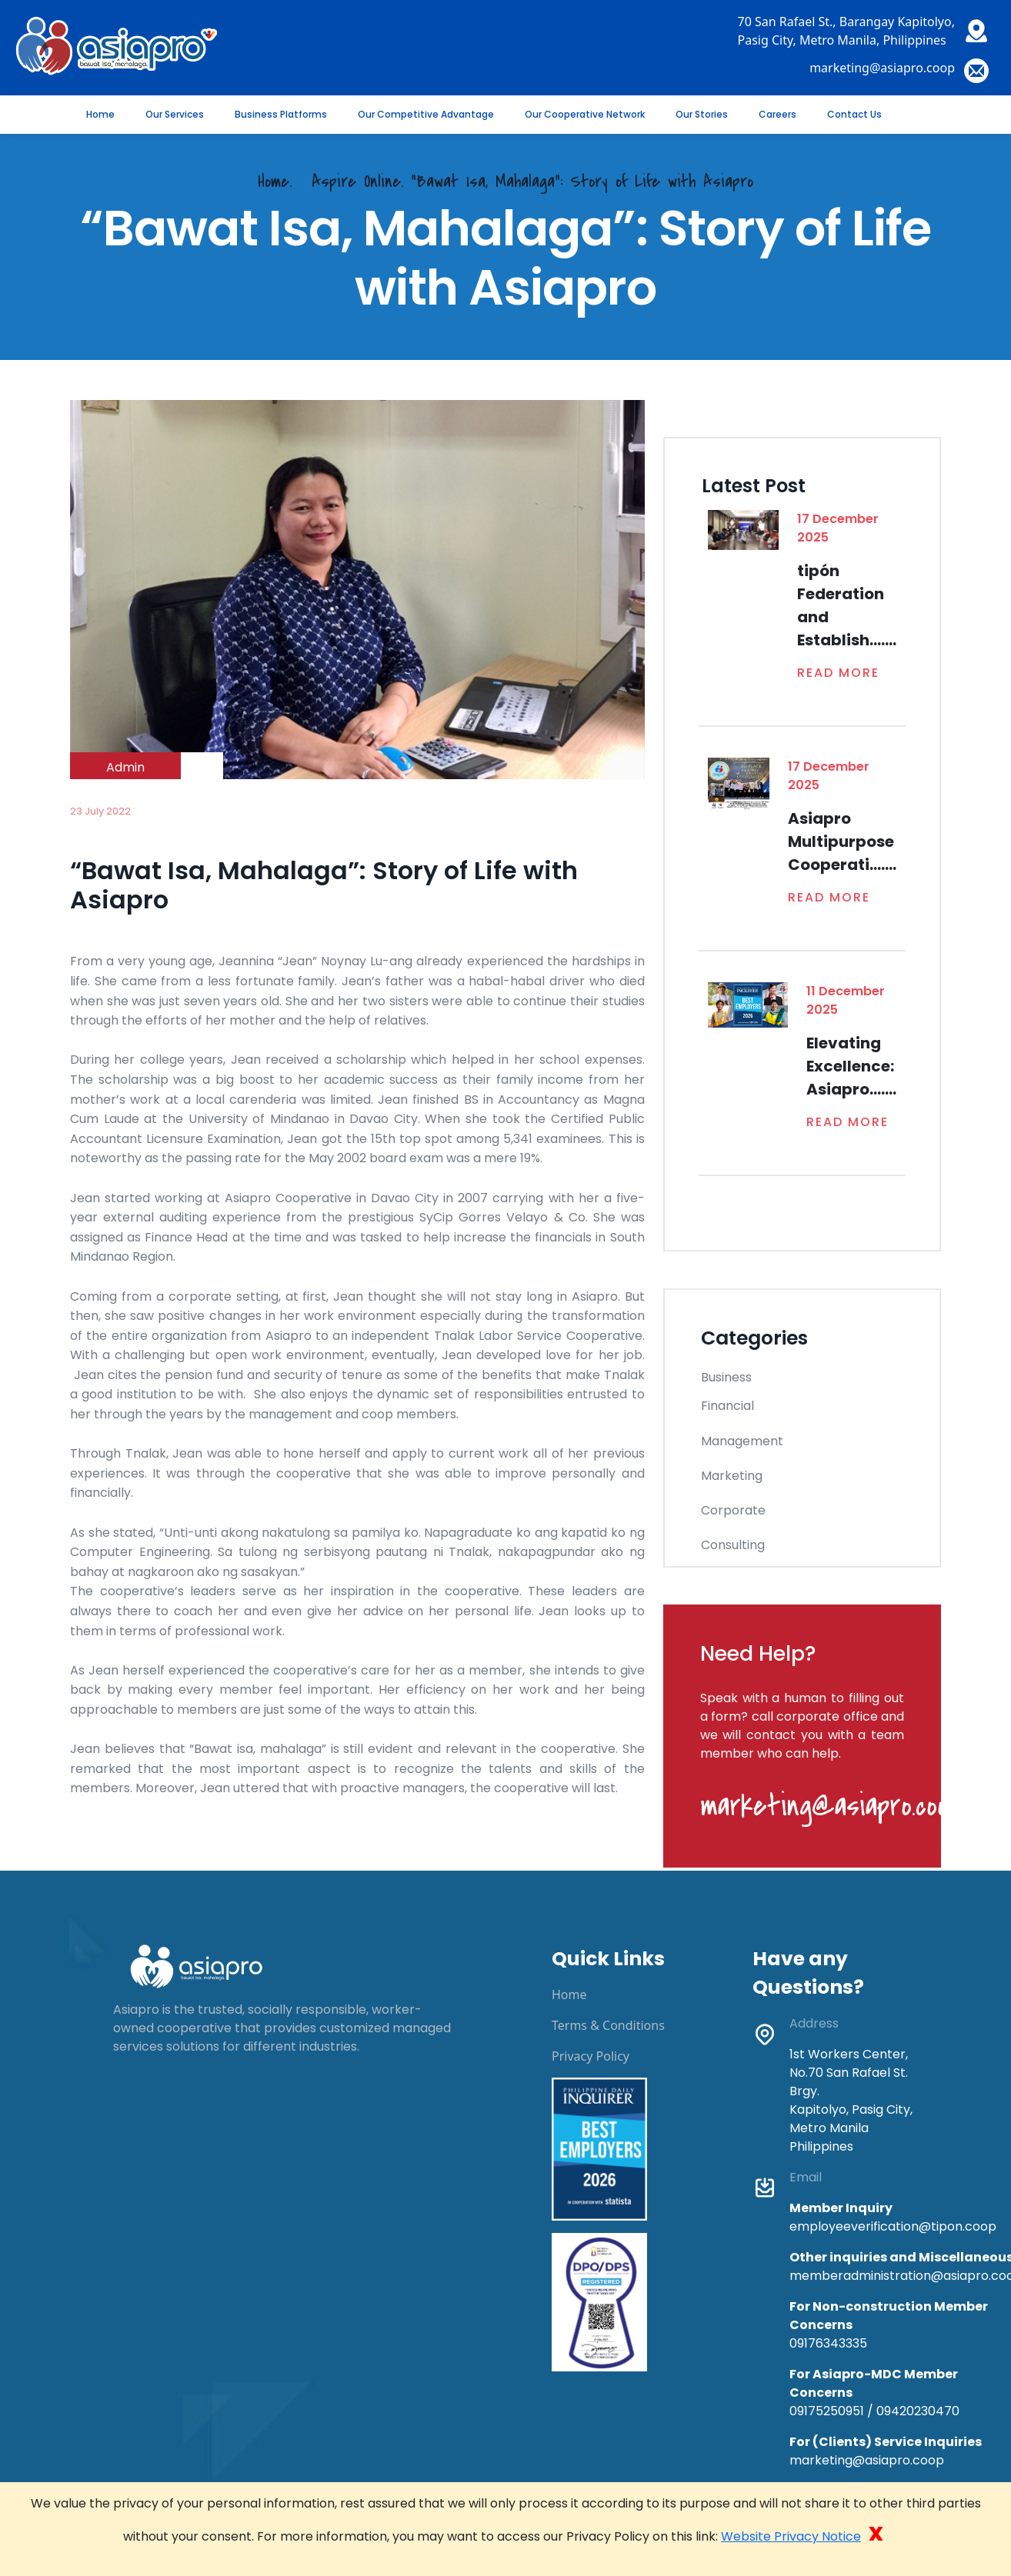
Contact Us (854, 114)
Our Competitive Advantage (426, 114)
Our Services (174, 114)
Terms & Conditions (608, 2025)
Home (100, 114)
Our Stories (702, 114)
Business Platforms (281, 114)
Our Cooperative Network (585, 114)
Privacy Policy (590, 2056)
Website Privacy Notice (791, 2536)
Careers (777, 114)
